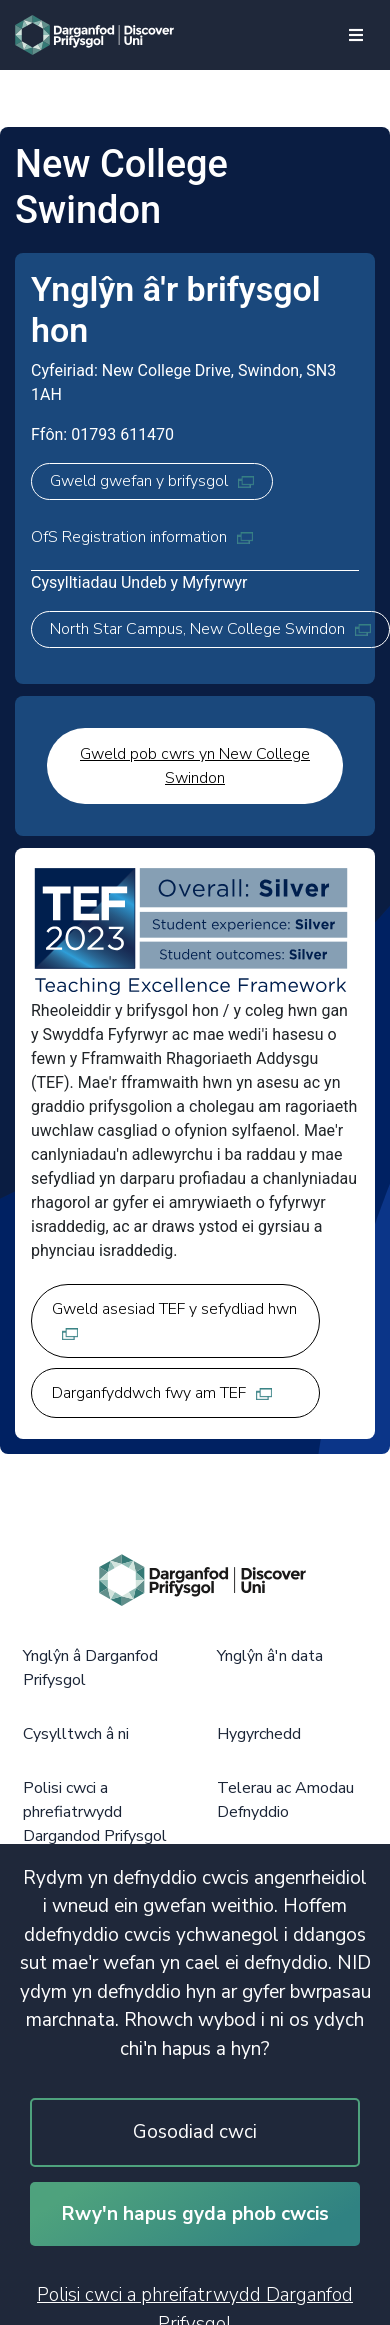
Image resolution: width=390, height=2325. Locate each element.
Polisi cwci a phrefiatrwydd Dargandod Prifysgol (95, 1812)
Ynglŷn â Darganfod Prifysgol (90, 1668)
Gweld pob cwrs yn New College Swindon (195, 766)
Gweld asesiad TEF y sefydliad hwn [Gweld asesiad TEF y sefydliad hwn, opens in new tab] (174, 1319)
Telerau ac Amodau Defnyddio (285, 1800)
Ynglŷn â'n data (270, 1656)
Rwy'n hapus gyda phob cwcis (195, 2214)
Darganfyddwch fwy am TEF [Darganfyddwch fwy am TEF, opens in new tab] (162, 1393)
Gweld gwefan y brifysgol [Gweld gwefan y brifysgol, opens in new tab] (152, 481)
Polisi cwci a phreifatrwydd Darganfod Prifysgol (195, 2303)
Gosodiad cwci (195, 2132)
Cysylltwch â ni (76, 1734)
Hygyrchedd (259, 1734)
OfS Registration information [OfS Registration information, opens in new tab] (142, 537)
